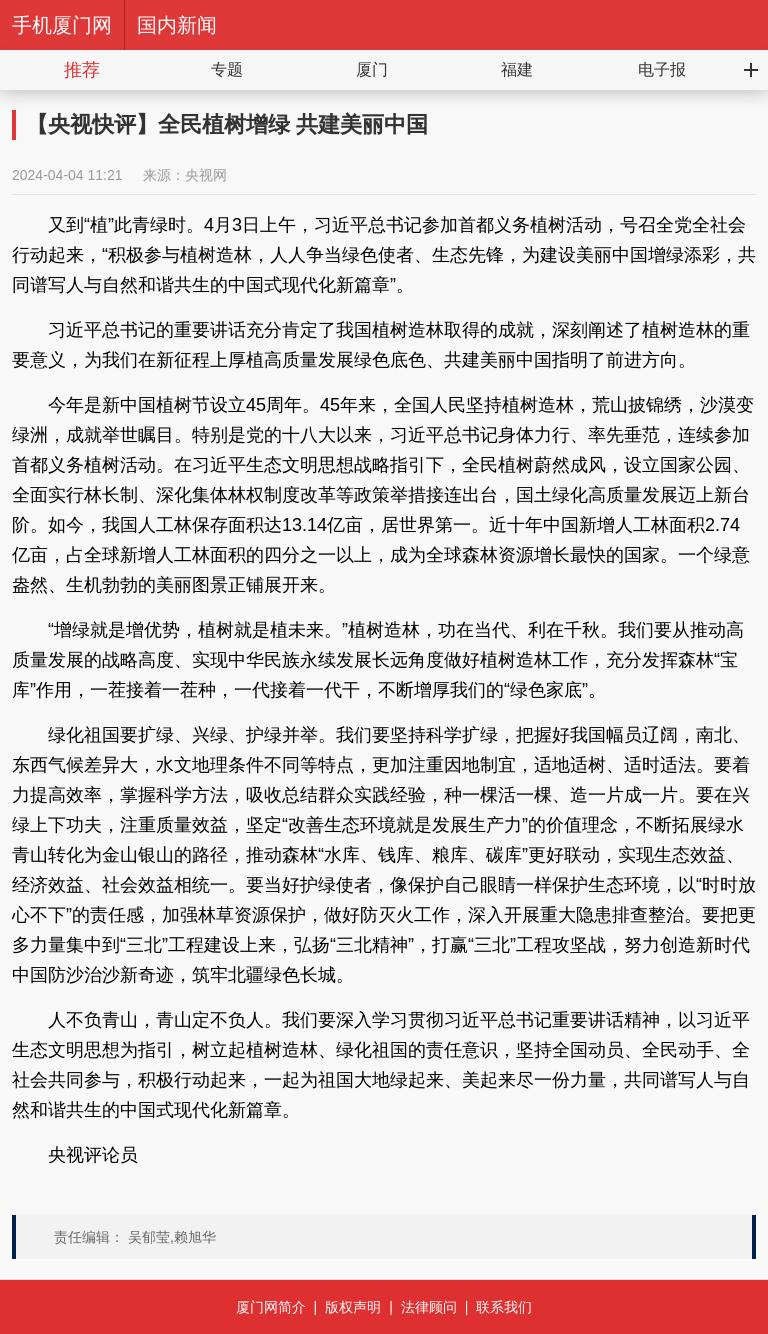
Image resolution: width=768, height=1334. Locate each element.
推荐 (82, 70)
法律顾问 (429, 1307)
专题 (227, 69)
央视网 (206, 175)
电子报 (662, 69)
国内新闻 (177, 25)
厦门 (372, 69)
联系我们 (504, 1307)
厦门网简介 (271, 1307)
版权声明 (353, 1307)
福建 (517, 69)
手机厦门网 (62, 25)
